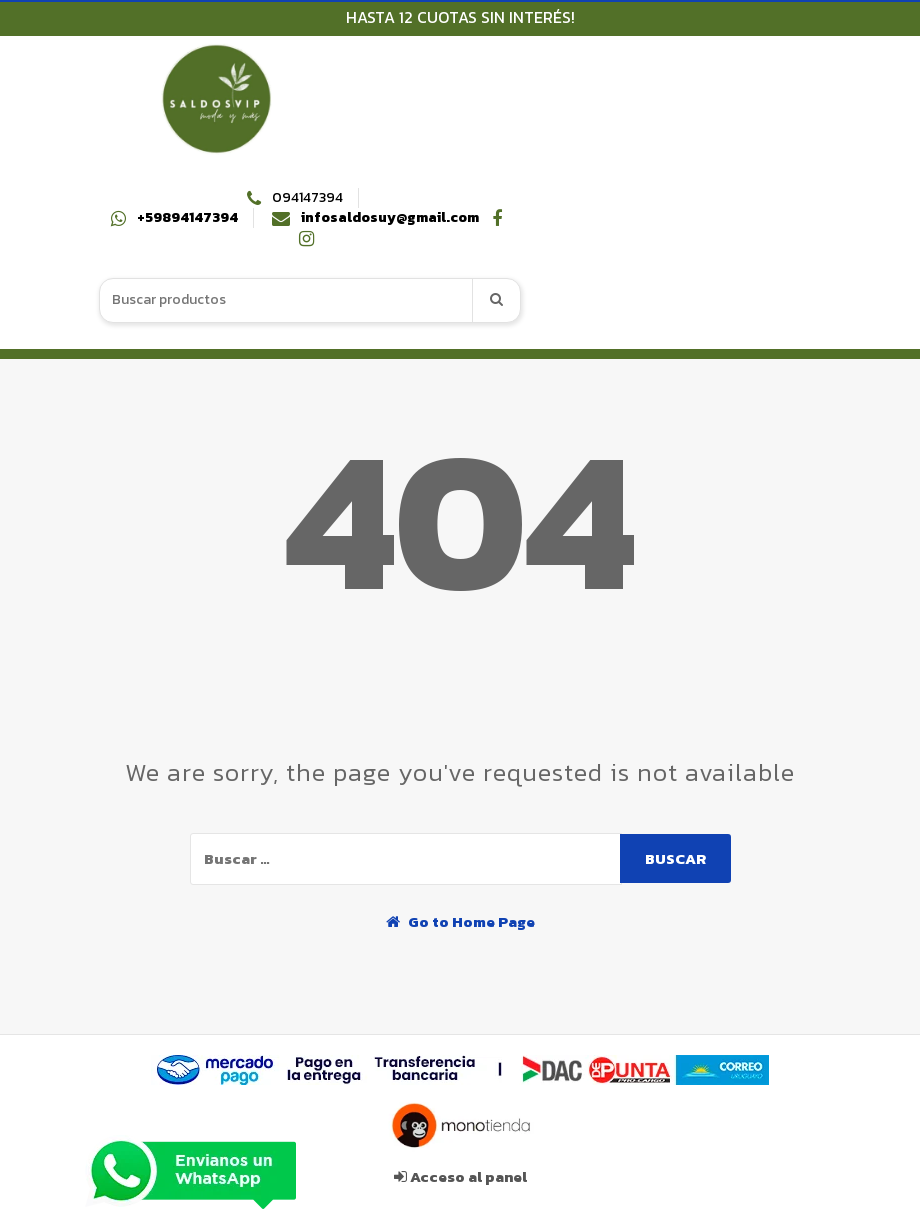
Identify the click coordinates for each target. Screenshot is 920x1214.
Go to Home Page (460, 921)
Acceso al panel (460, 1176)
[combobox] (286, 300)
